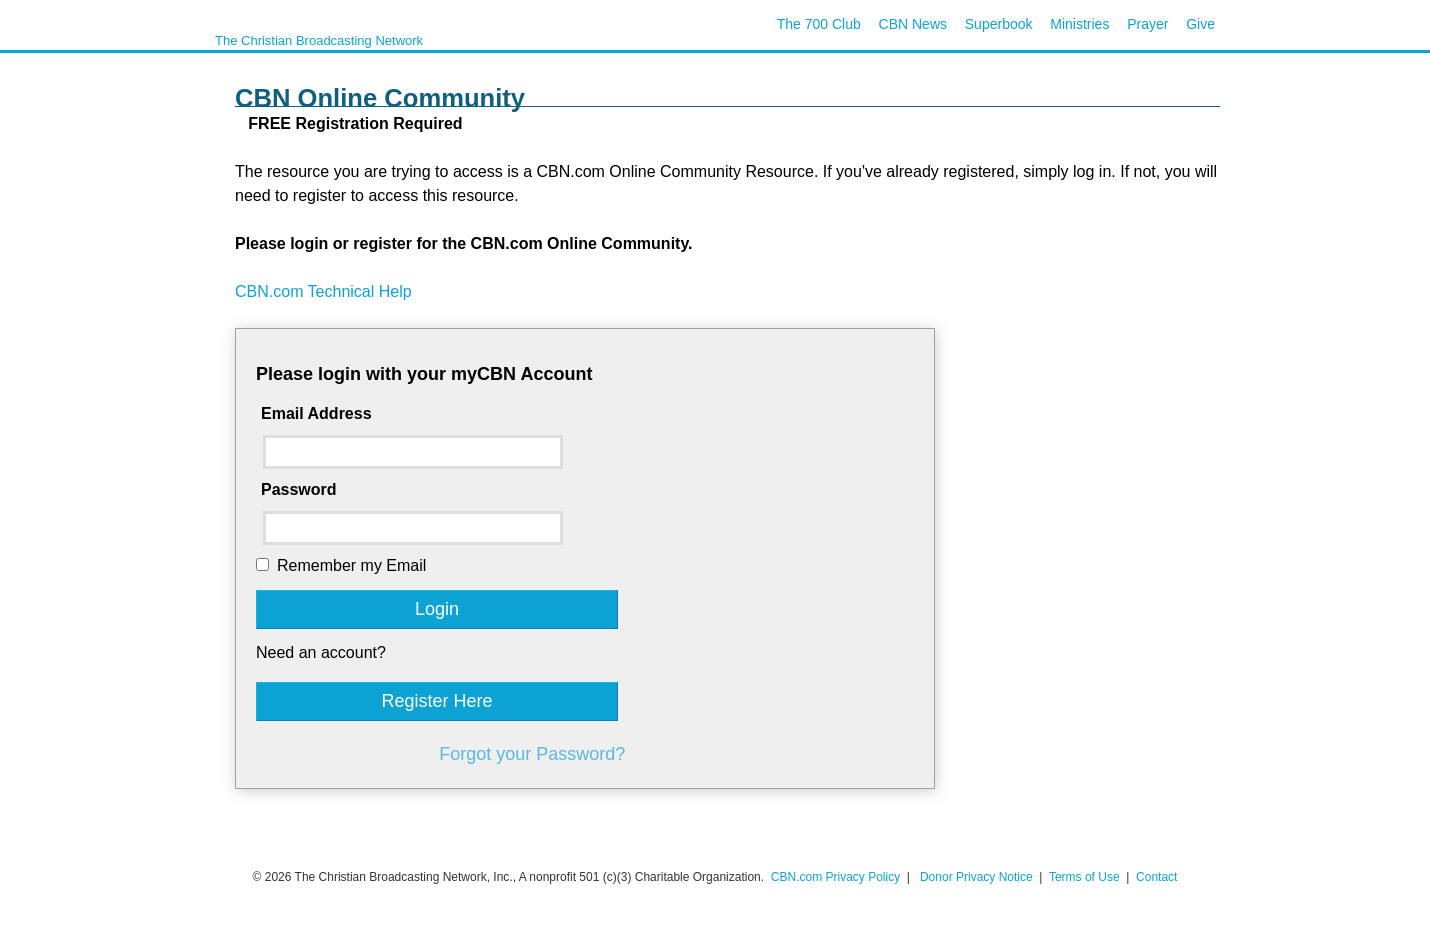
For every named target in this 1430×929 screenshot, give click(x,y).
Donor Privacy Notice (976, 877)
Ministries (1079, 24)
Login (437, 609)
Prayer (1147, 24)
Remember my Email (351, 565)
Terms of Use (1086, 877)
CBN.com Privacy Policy (835, 877)
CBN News (913, 24)
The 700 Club (819, 24)
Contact (1156, 877)
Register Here (436, 701)
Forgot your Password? (532, 754)
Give (1200, 24)
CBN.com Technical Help (323, 291)
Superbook (999, 24)
